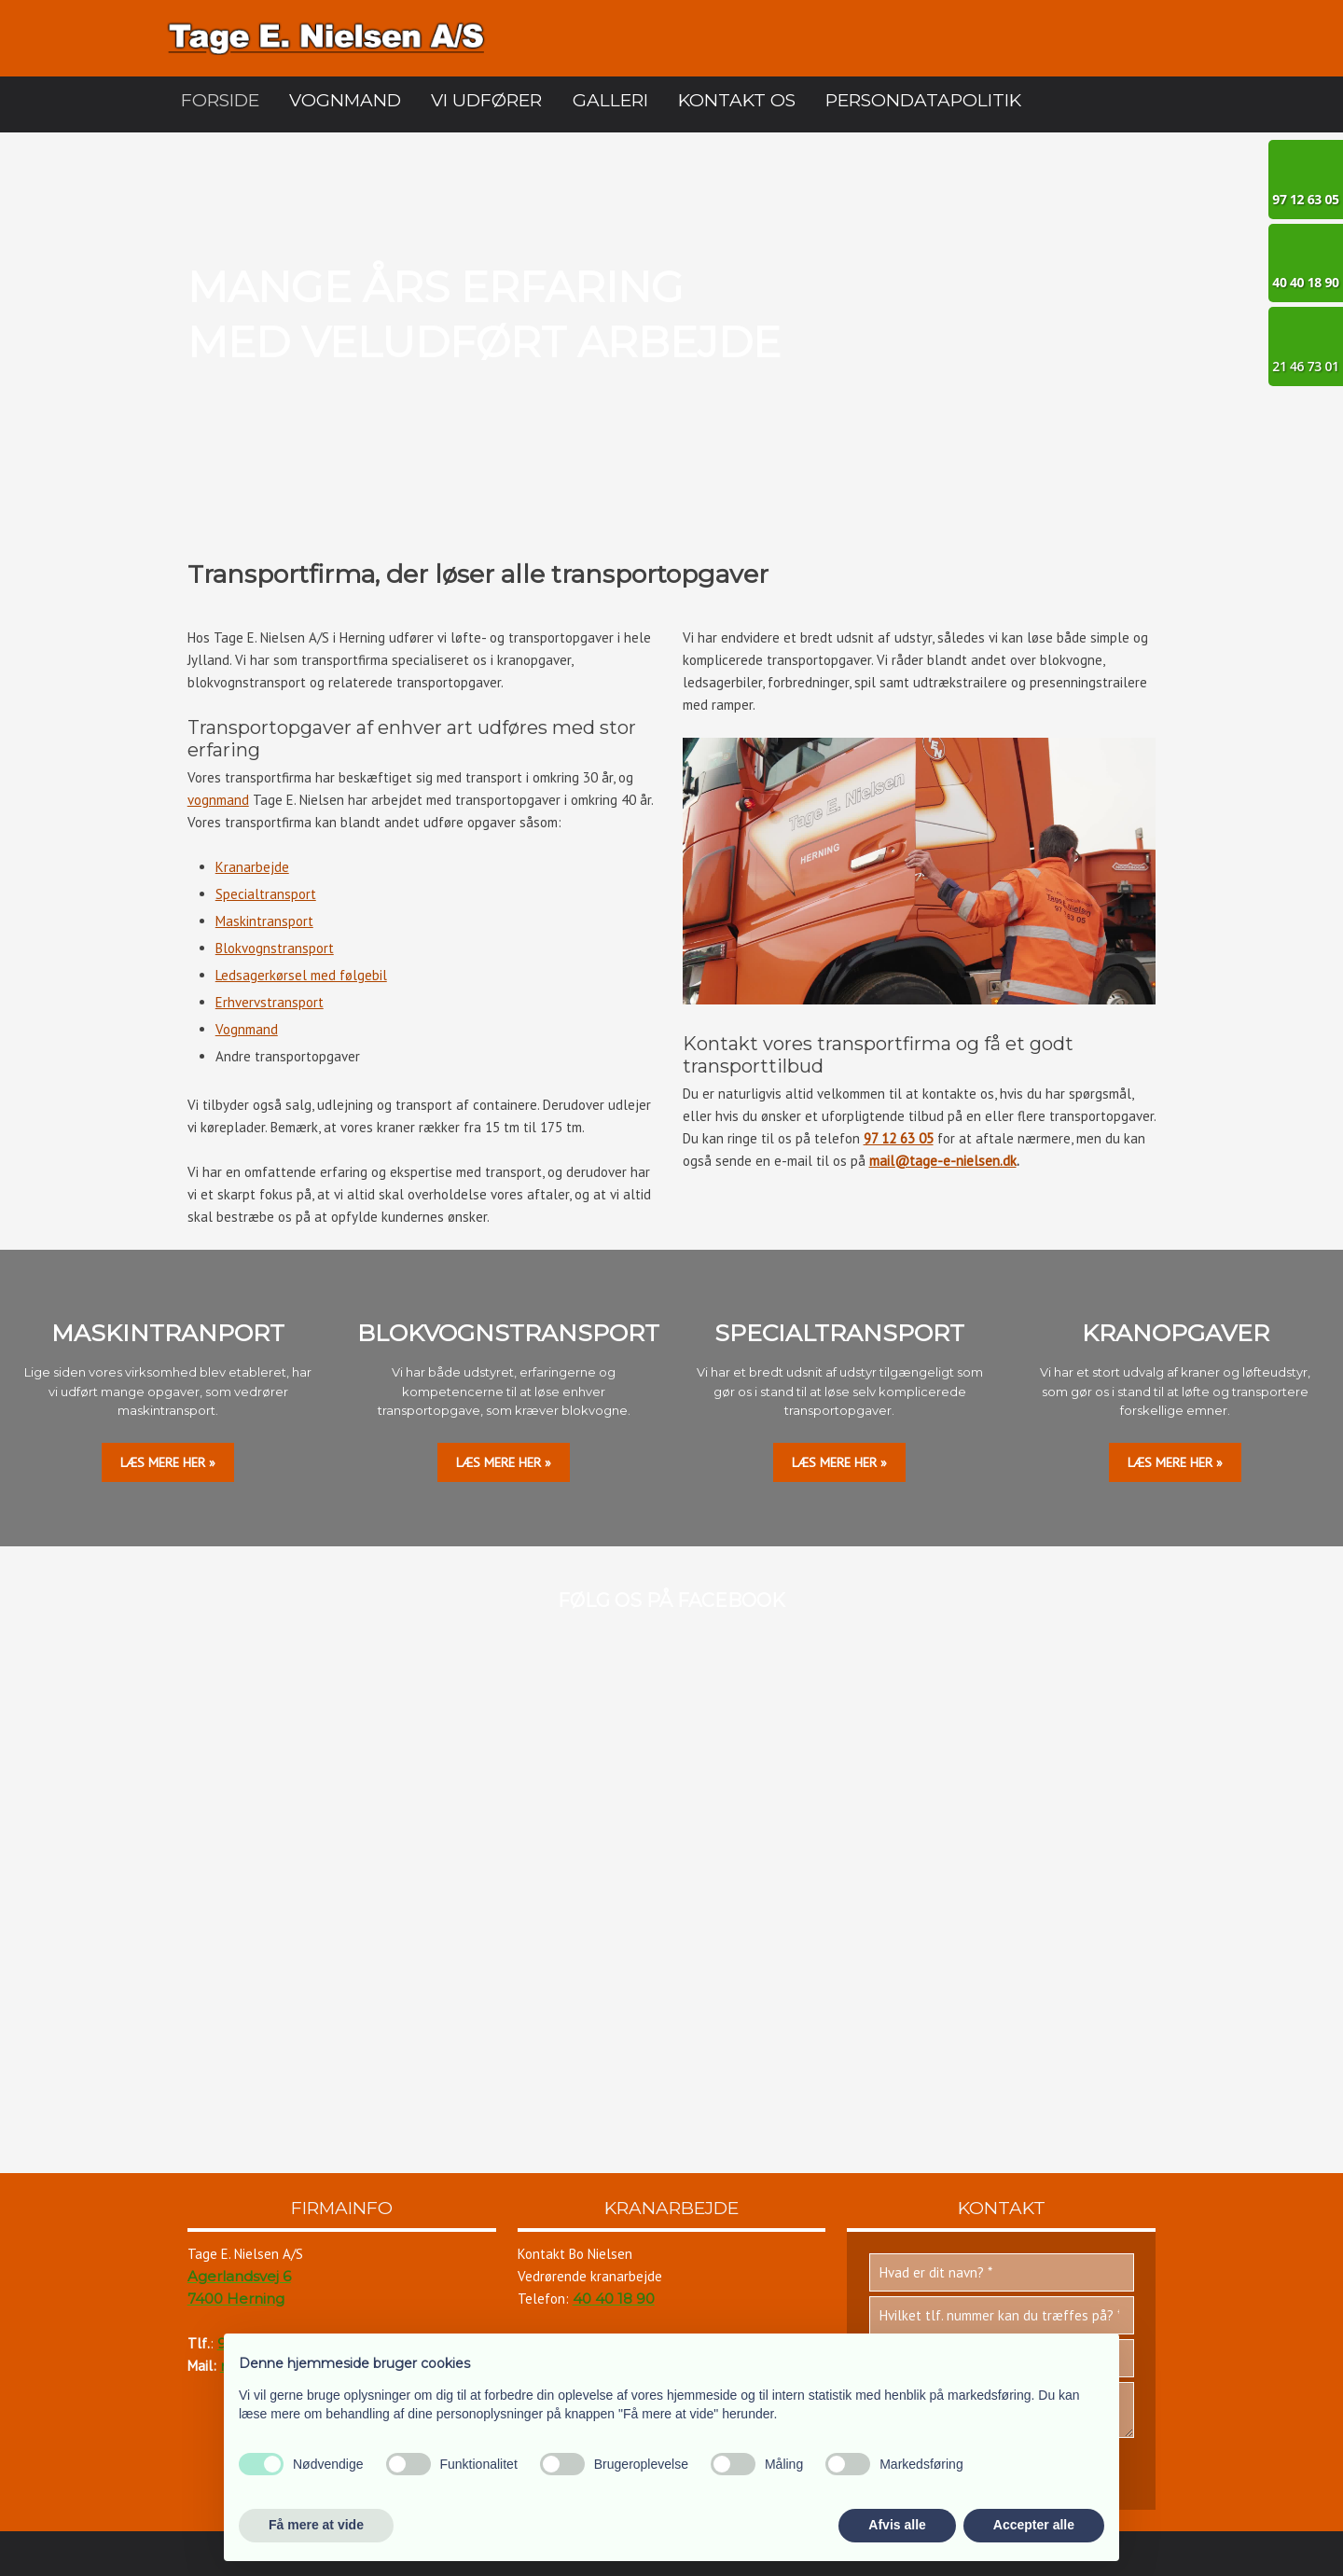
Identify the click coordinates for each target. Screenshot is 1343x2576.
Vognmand (345, 100)
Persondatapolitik (923, 100)
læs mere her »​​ (503, 1462)
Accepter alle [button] (1033, 2524)
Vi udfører (486, 100)
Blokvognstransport (274, 948)
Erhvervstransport (269, 1002)
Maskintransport (264, 921)
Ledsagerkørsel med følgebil (301, 975)
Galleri (610, 100)
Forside (220, 100)
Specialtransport (265, 894)
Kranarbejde (252, 867)
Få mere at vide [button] (316, 2524)
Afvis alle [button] (896, 2524)
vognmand (218, 800)
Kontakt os (737, 100)
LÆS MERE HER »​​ (167, 1462)
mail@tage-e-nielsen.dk (943, 1161)
